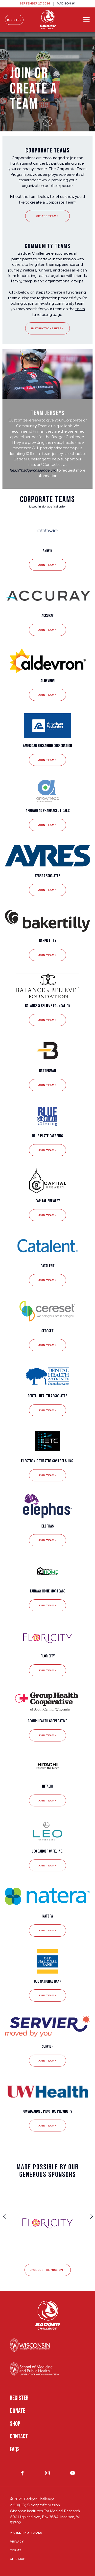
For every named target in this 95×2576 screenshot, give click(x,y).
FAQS (15, 2449)
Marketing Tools (26, 2532)
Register (14, 20)
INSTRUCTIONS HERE (47, 328)
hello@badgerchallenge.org (33, 470)
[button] (47, 121)
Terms (16, 2550)
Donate (17, 2411)
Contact (19, 2436)
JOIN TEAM (47, 565)
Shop (15, 2424)
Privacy (17, 2541)
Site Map (17, 2559)
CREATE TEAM (47, 216)
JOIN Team (47, 1995)
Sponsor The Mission (48, 2270)
